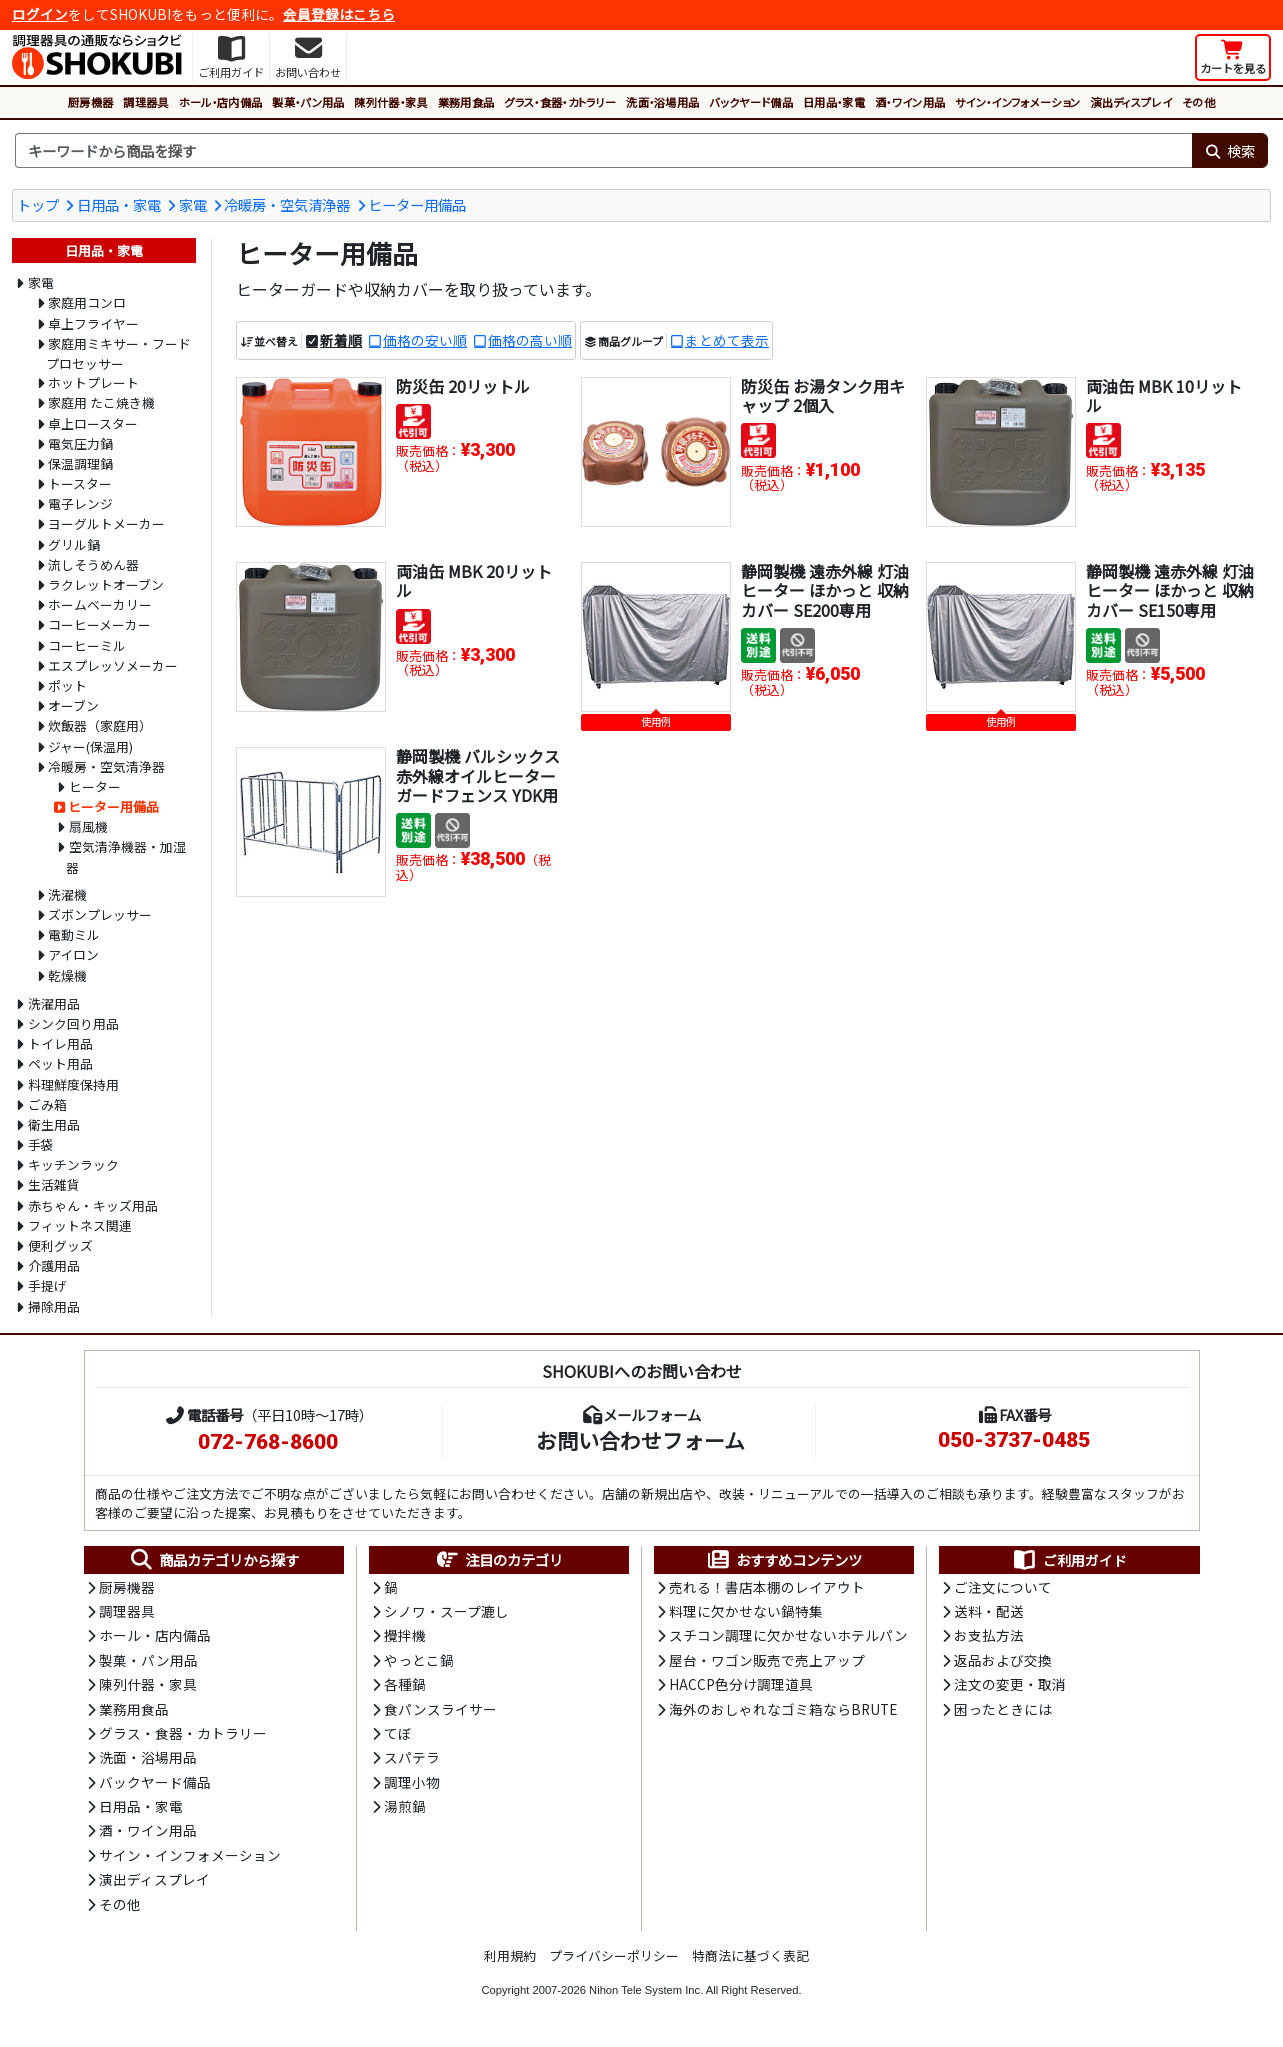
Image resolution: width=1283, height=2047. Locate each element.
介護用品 (54, 1265)
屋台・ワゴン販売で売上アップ (767, 1660)
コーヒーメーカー (99, 624)
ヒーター (95, 786)
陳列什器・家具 (390, 102)
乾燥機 (67, 975)
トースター (80, 483)
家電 (193, 204)
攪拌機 (405, 1635)
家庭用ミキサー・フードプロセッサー (119, 353)
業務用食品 (466, 102)
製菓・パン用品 (308, 102)
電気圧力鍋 (80, 443)
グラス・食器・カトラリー (560, 102)
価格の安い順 (425, 340)
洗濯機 (67, 894)
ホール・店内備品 (221, 102)
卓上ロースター (93, 423)
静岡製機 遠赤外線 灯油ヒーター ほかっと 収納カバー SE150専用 (1170, 590)
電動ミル (74, 934)
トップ (38, 204)
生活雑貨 (54, 1184)
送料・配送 (989, 1611)
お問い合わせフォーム (640, 1440)
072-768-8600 (268, 1442)
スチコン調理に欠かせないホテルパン (788, 1635)
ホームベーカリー (100, 604)
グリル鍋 (74, 544)
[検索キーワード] (603, 151)
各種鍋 (405, 1684)
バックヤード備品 (751, 102)
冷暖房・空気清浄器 (287, 204)
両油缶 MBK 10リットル (1164, 395)
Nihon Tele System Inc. (646, 1990)
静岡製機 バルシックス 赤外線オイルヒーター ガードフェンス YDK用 (478, 775)
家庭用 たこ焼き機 (101, 402)
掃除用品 (54, 1306)
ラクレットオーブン (106, 584)
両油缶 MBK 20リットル (474, 580)
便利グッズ (60, 1245)
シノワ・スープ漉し (446, 1611)
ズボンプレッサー (100, 914)
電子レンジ (80, 503)
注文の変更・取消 (1010, 1684)
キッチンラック (73, 1164)
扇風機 (88, 826)
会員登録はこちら (339, 14)
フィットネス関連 (80, 1225)
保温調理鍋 (80, 463)
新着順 (341, 340)
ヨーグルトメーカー (106, 523)
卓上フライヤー (93, 323)
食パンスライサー (440, 1709)
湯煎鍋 (405, 1806)
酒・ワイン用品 (910, 102)
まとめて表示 (727, 340)
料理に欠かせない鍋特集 (746, 1611)
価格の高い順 (530, 340)
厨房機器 (90, 102)
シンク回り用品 (73, 1023)
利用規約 (510, 1955)
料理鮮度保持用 (73, 1084)
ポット (67, 685)
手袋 (41, 1144)
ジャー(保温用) (90, 746)
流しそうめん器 (93, 564)
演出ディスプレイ (1131, 102)
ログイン (40, 14)
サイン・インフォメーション (1017, 102)
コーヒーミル (87, 645)
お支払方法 (989, 1635)
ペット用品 (60, 1063)
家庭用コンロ (87, 302)
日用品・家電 (834, 102)
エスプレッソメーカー (113, 665)
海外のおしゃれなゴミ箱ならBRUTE (783, 1709)
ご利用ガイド (1069, 1560)
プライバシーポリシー (614, 1955)
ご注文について (1003, 1587)
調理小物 (412, 1782)
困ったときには (1003, 1709)
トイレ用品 (60, 1043)
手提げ (47, 1285)
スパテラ (412, 1757)
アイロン (73, 954)
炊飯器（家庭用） (100, 725)
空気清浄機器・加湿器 (126, 856)
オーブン (73, 705)
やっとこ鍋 (419, 1660)
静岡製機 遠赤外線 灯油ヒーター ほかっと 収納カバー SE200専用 (825, 590)
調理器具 (145, 102)
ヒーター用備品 (417, 204)
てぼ (398, 1733)
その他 (1198, 102)
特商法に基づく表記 (750, 1955)
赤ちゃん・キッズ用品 (93, 1205)
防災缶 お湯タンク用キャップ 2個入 (823, 395)
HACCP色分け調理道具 (741, 1684)
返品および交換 (1003, 1660)
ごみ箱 (47, 1104)
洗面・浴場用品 (662, 102)
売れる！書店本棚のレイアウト (767, 1587)
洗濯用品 (54, 1003)
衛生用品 (54, 1124)
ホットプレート (93, 382)
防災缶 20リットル (463, 386)
